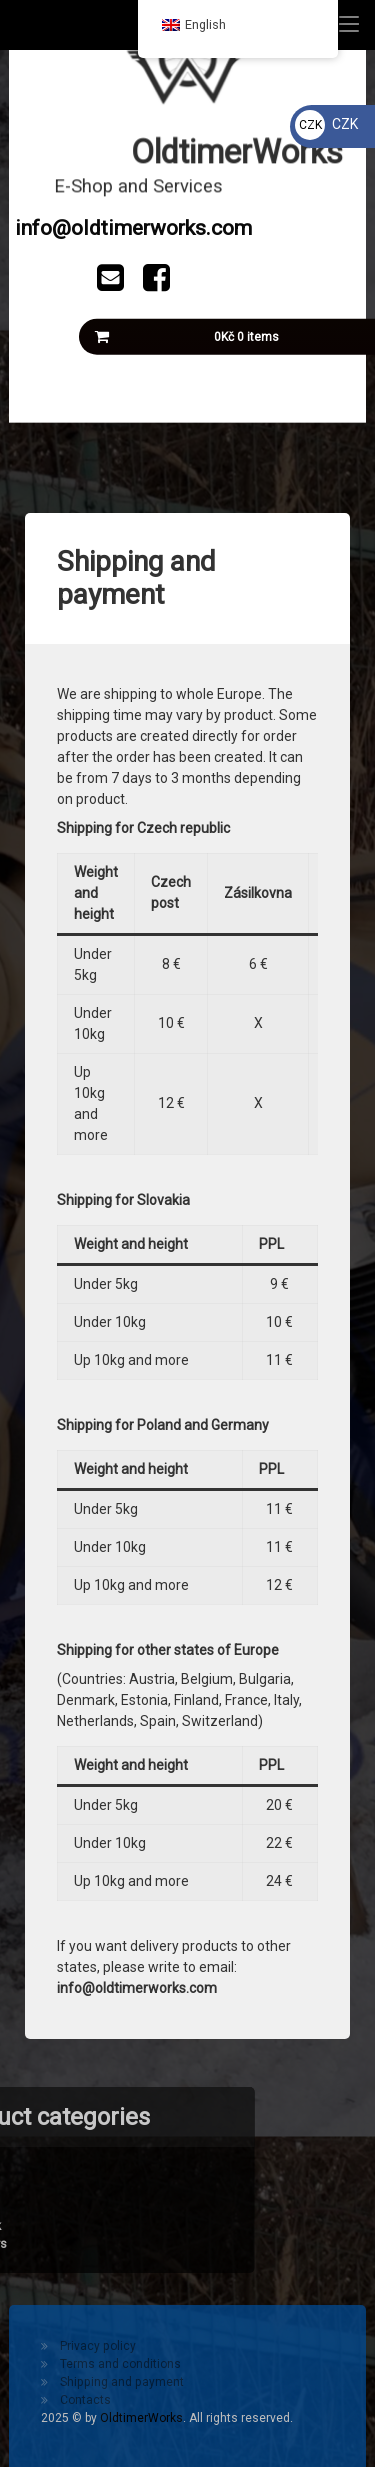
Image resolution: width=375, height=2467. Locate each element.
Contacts (85, 2400)
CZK (326, 124)
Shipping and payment (122, 2382)
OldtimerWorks (141, 2418)
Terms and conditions (120, 2364)
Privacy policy (98, 2346)
